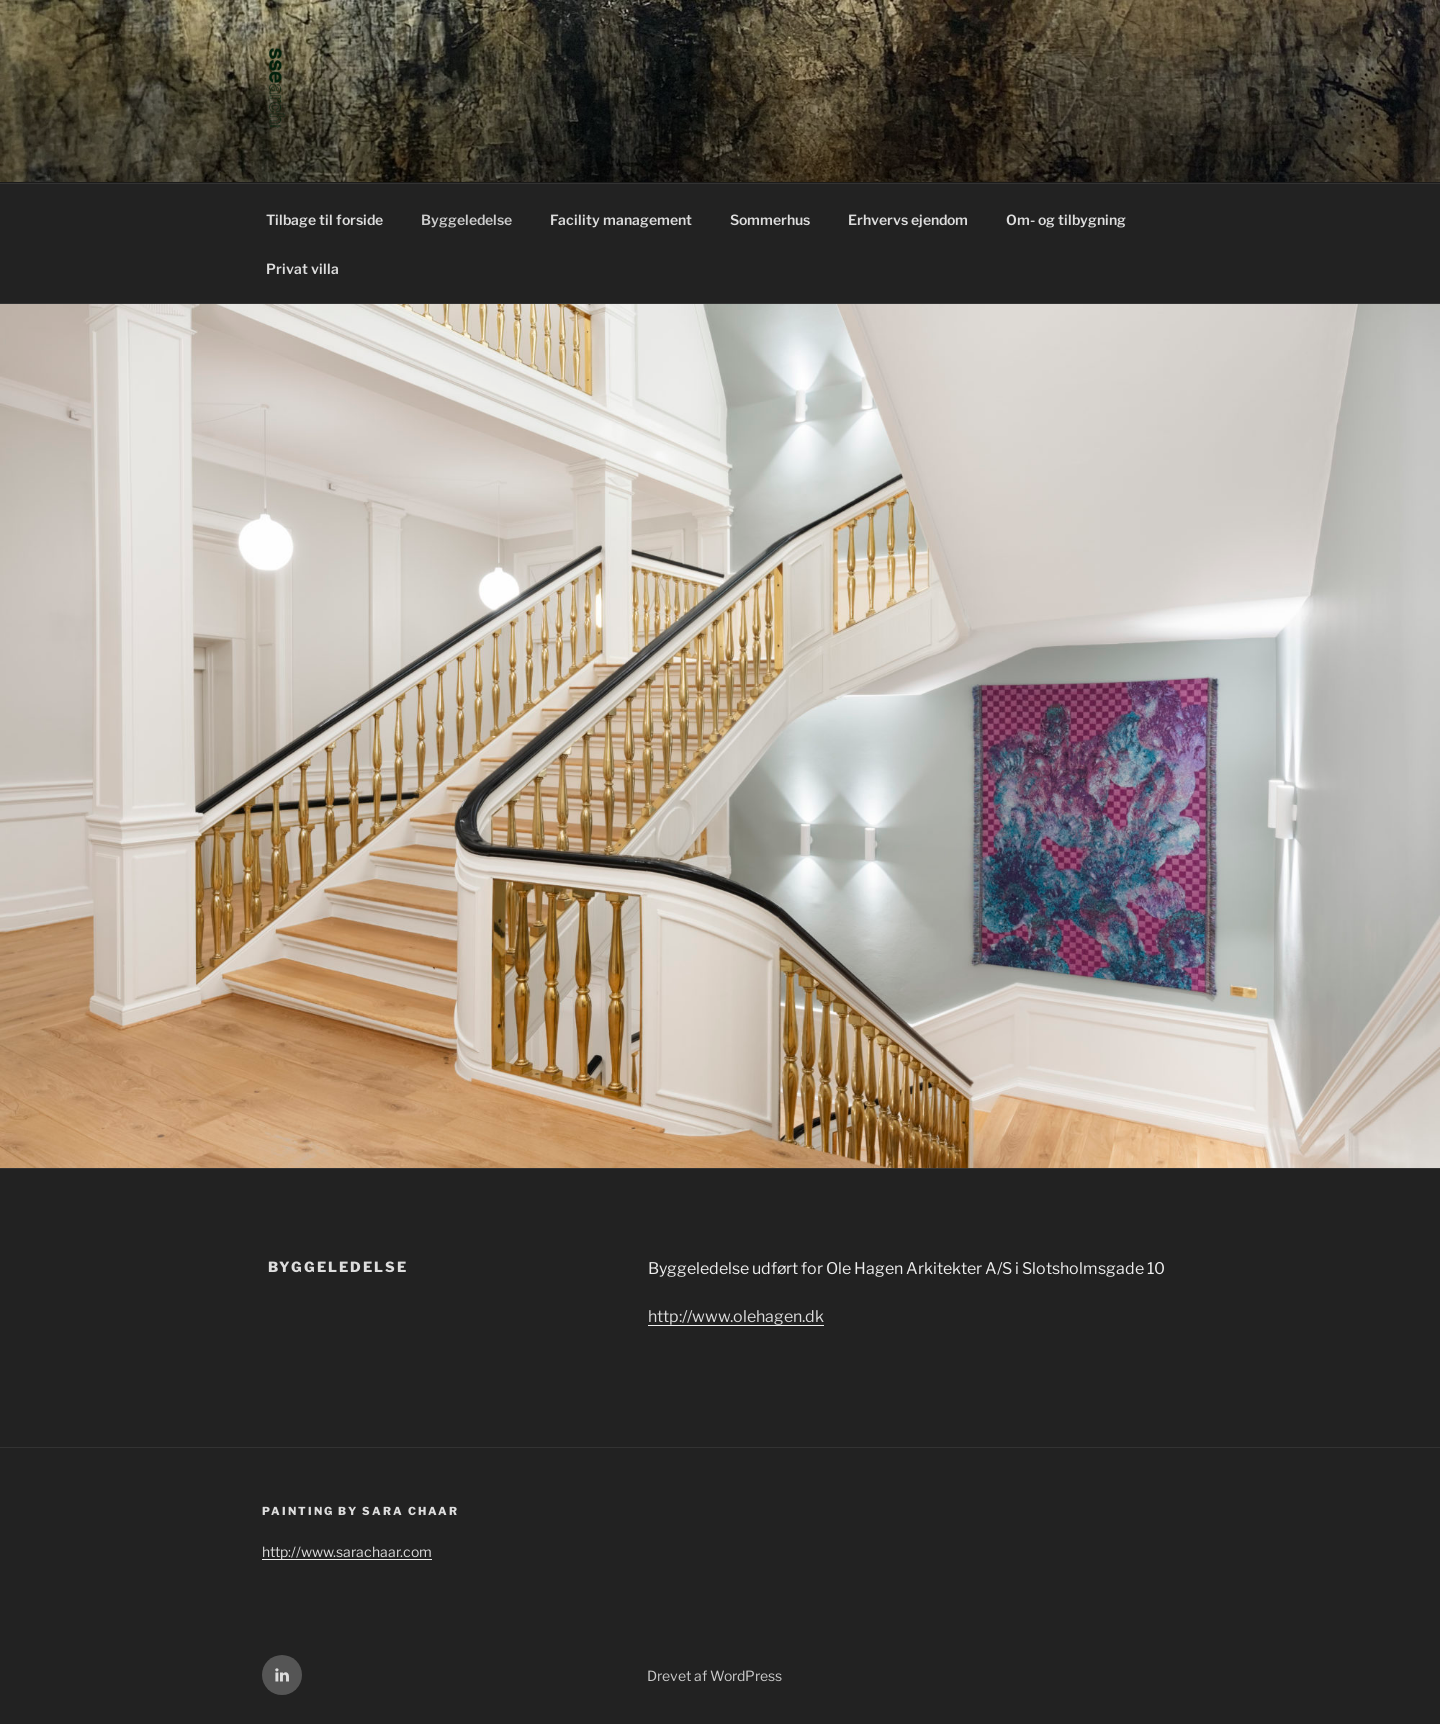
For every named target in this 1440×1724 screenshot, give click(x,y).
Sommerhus (770, 219)
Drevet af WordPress (714, 1675)
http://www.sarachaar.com (347, 1551)
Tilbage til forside (324, 219)
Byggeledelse (466, 219)
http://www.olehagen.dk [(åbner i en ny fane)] (736, 1316)
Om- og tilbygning (1066, 219)
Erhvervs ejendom (908, 219)
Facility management (621, 219)
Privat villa (302, 268)
